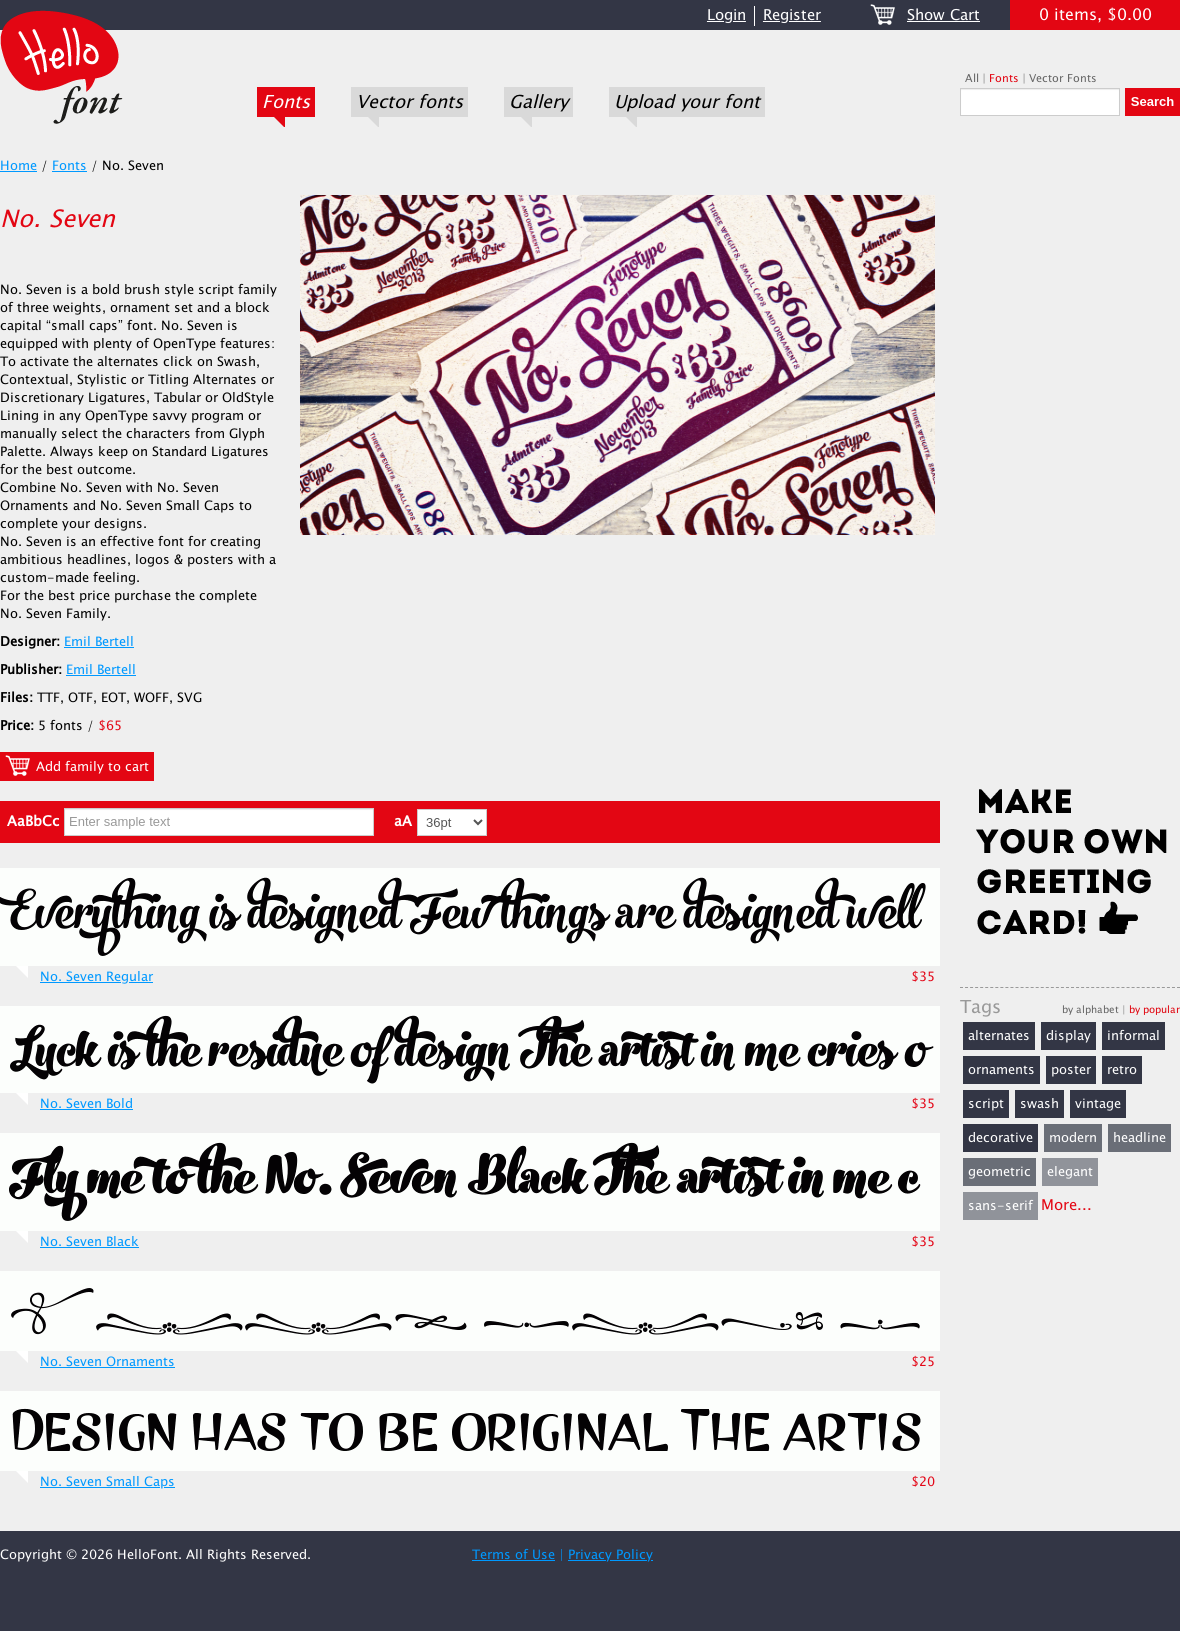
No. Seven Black (89, 1242)
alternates (999, 1036)
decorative (1000, 1138)
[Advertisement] (1070, 457)
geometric (999, 1172)
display (1068, 1036)
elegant (1070, 1172)
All (972, 78)
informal (1133, 1036)
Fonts (286, 102)
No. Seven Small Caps (107, 1482)
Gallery (538, 102)
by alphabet (1090, 1009)
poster (1071, 1070)
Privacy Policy (610, 1555)
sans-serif (1000, 1206)
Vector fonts (409, 102)
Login (726, 15)
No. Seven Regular (96, 977)
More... (1066, 1205)
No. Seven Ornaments (107, 1362)
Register (792, 15)
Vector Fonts (1063, 78)
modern (1073, 1138)
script (986, 1104)
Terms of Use (513, 1555)
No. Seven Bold (86, 1104)
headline (1139, 1138)
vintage (1098, 1104)
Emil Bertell (99, 642)
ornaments (1001, 1070)
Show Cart (943, 15)
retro (1122, 1070)
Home (18, 166)
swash (1039, 1104)
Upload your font (687, 102)
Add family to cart (77, 766)
